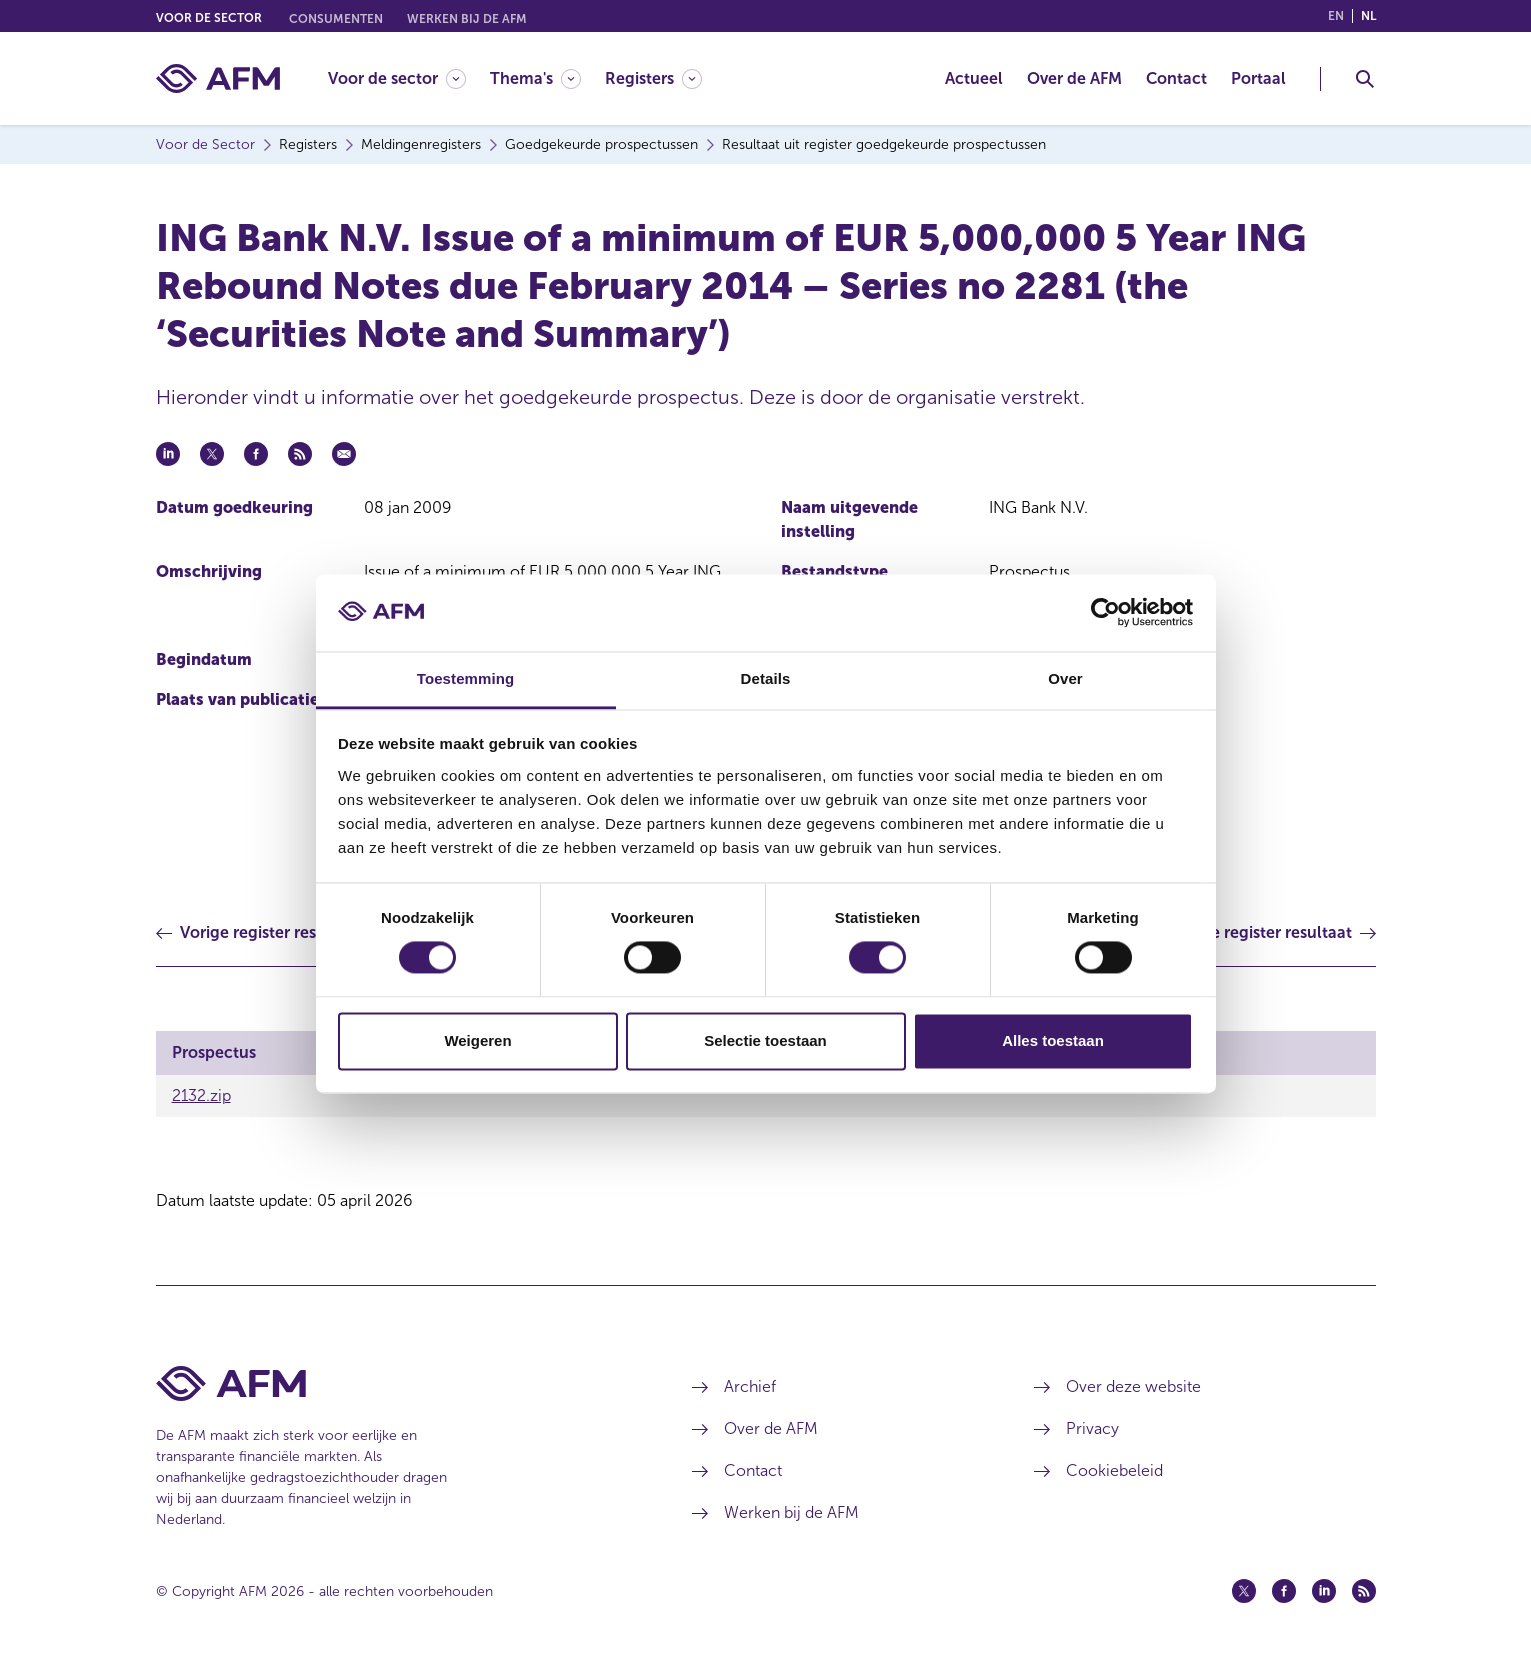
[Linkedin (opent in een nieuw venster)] (1324, 1591)
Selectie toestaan (765, 1040)
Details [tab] (766, 678)
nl (1368, 16)
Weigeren (477, 1040)
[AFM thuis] (218, 78)
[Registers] (653, 78)
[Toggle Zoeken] (1365, 79)
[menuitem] (409, 78)
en (1336, 16)
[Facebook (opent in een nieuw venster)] (1284, 1591)
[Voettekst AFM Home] (394, 1383)
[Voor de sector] (397, 78)
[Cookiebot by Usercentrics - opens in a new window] (1105, 613)
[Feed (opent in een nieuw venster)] (1364, 1591)
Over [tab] (1065, 678)
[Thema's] (535, 78)
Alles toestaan (1053, 1040)
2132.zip (201, 1095)
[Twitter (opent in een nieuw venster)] (1244, 1591)
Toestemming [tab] (466, 678)
